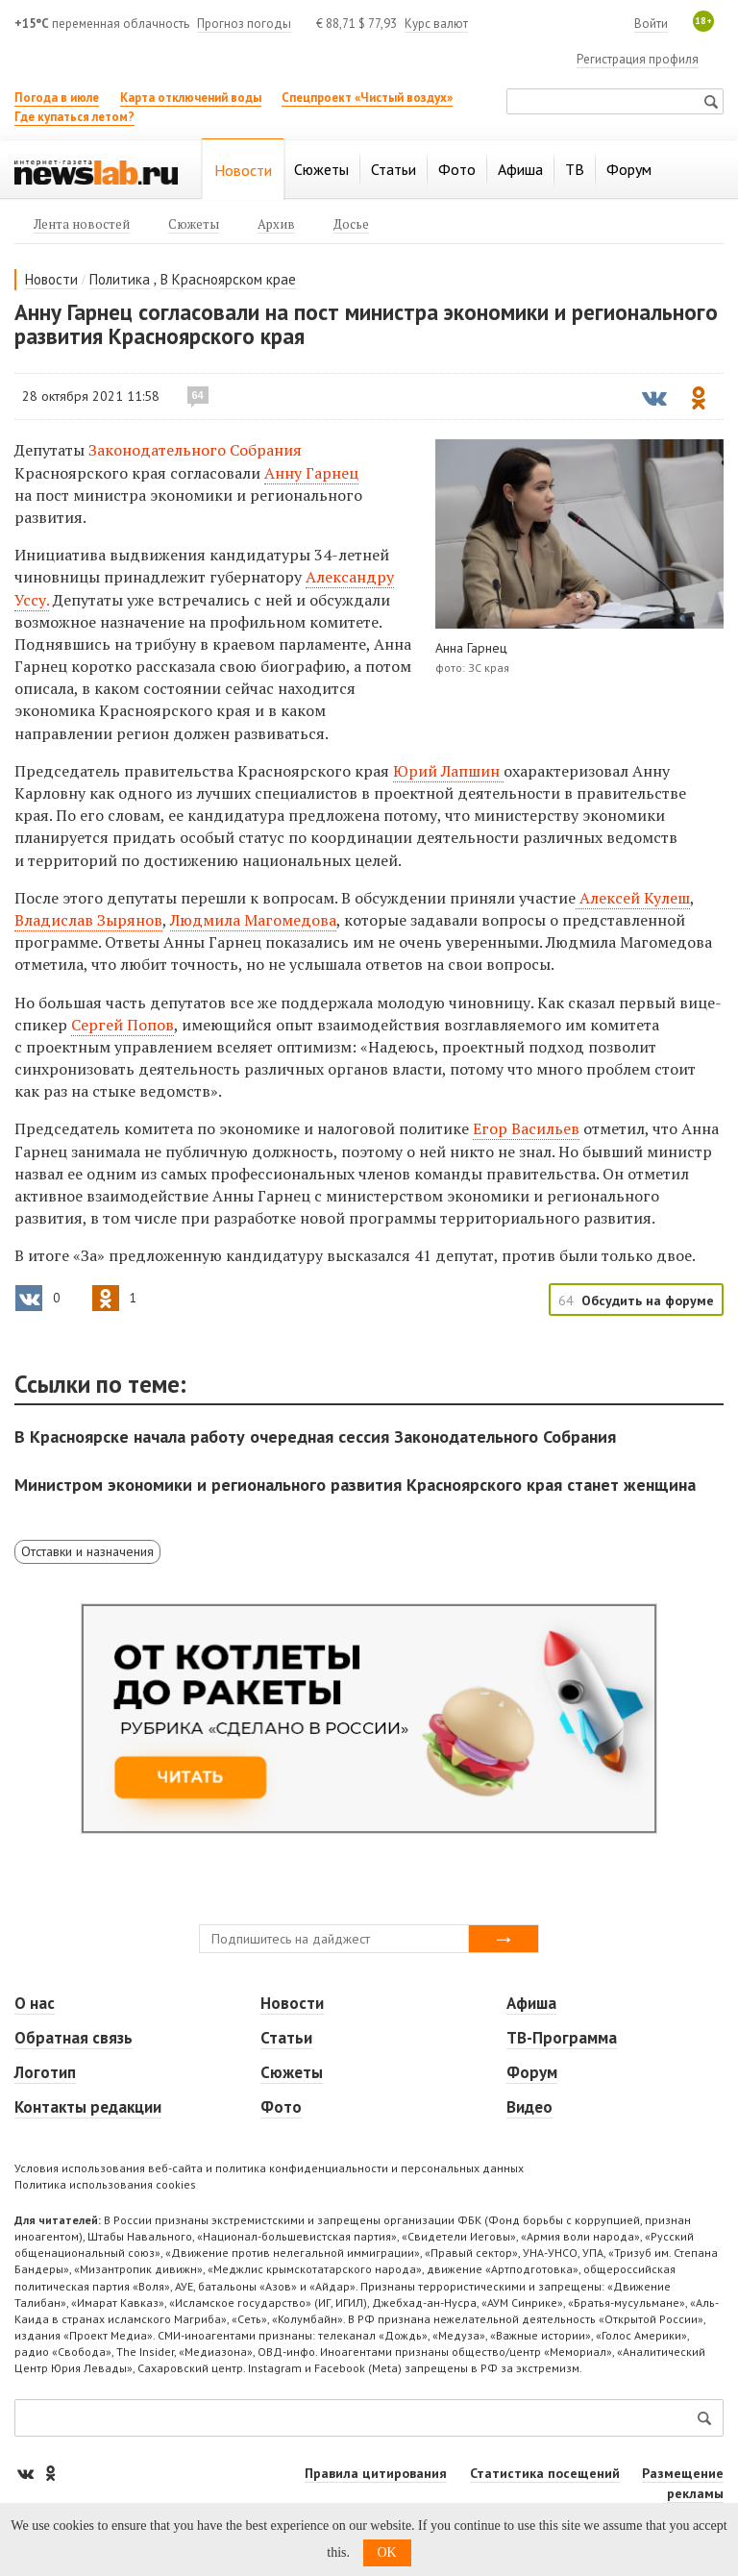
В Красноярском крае (228, 279)
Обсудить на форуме (647, 1300)
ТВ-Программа (561, 2037)
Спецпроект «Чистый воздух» (367, 97)
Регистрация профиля (638, 59)
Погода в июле (56, 97)
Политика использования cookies (105, 2184)
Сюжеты (291, 2072)
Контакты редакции (87, 2107)
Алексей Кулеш (633, 897)
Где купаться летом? (74, 117)
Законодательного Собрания (195, 449)
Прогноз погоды (244, 23)
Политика (119, 279)
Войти (651, 23)
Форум (531, 2072)
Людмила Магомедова (253, 919)
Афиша (531, 2003)
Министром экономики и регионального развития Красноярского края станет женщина (355, 1485)
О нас (34, 2003)
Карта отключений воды (190, 97)
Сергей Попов (122, 1024)
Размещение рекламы (683, 2483)
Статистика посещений (545, 2473)
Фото (281, 2107)
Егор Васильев (526, 1128)
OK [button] (387, 2552)
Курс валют (436, 23)
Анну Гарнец (311, 472)
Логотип (45, 2072)
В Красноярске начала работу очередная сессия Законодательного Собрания (315, 1436)
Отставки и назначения (87, 1551)
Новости (51, 279)
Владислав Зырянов (88, 919)
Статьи (286, 2037)
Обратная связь (73, 2037)
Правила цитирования (376, 2473)
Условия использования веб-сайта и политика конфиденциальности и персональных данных (269, 2168)
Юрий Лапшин (448, 770)
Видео (529, 2107)
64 (198, 395)
